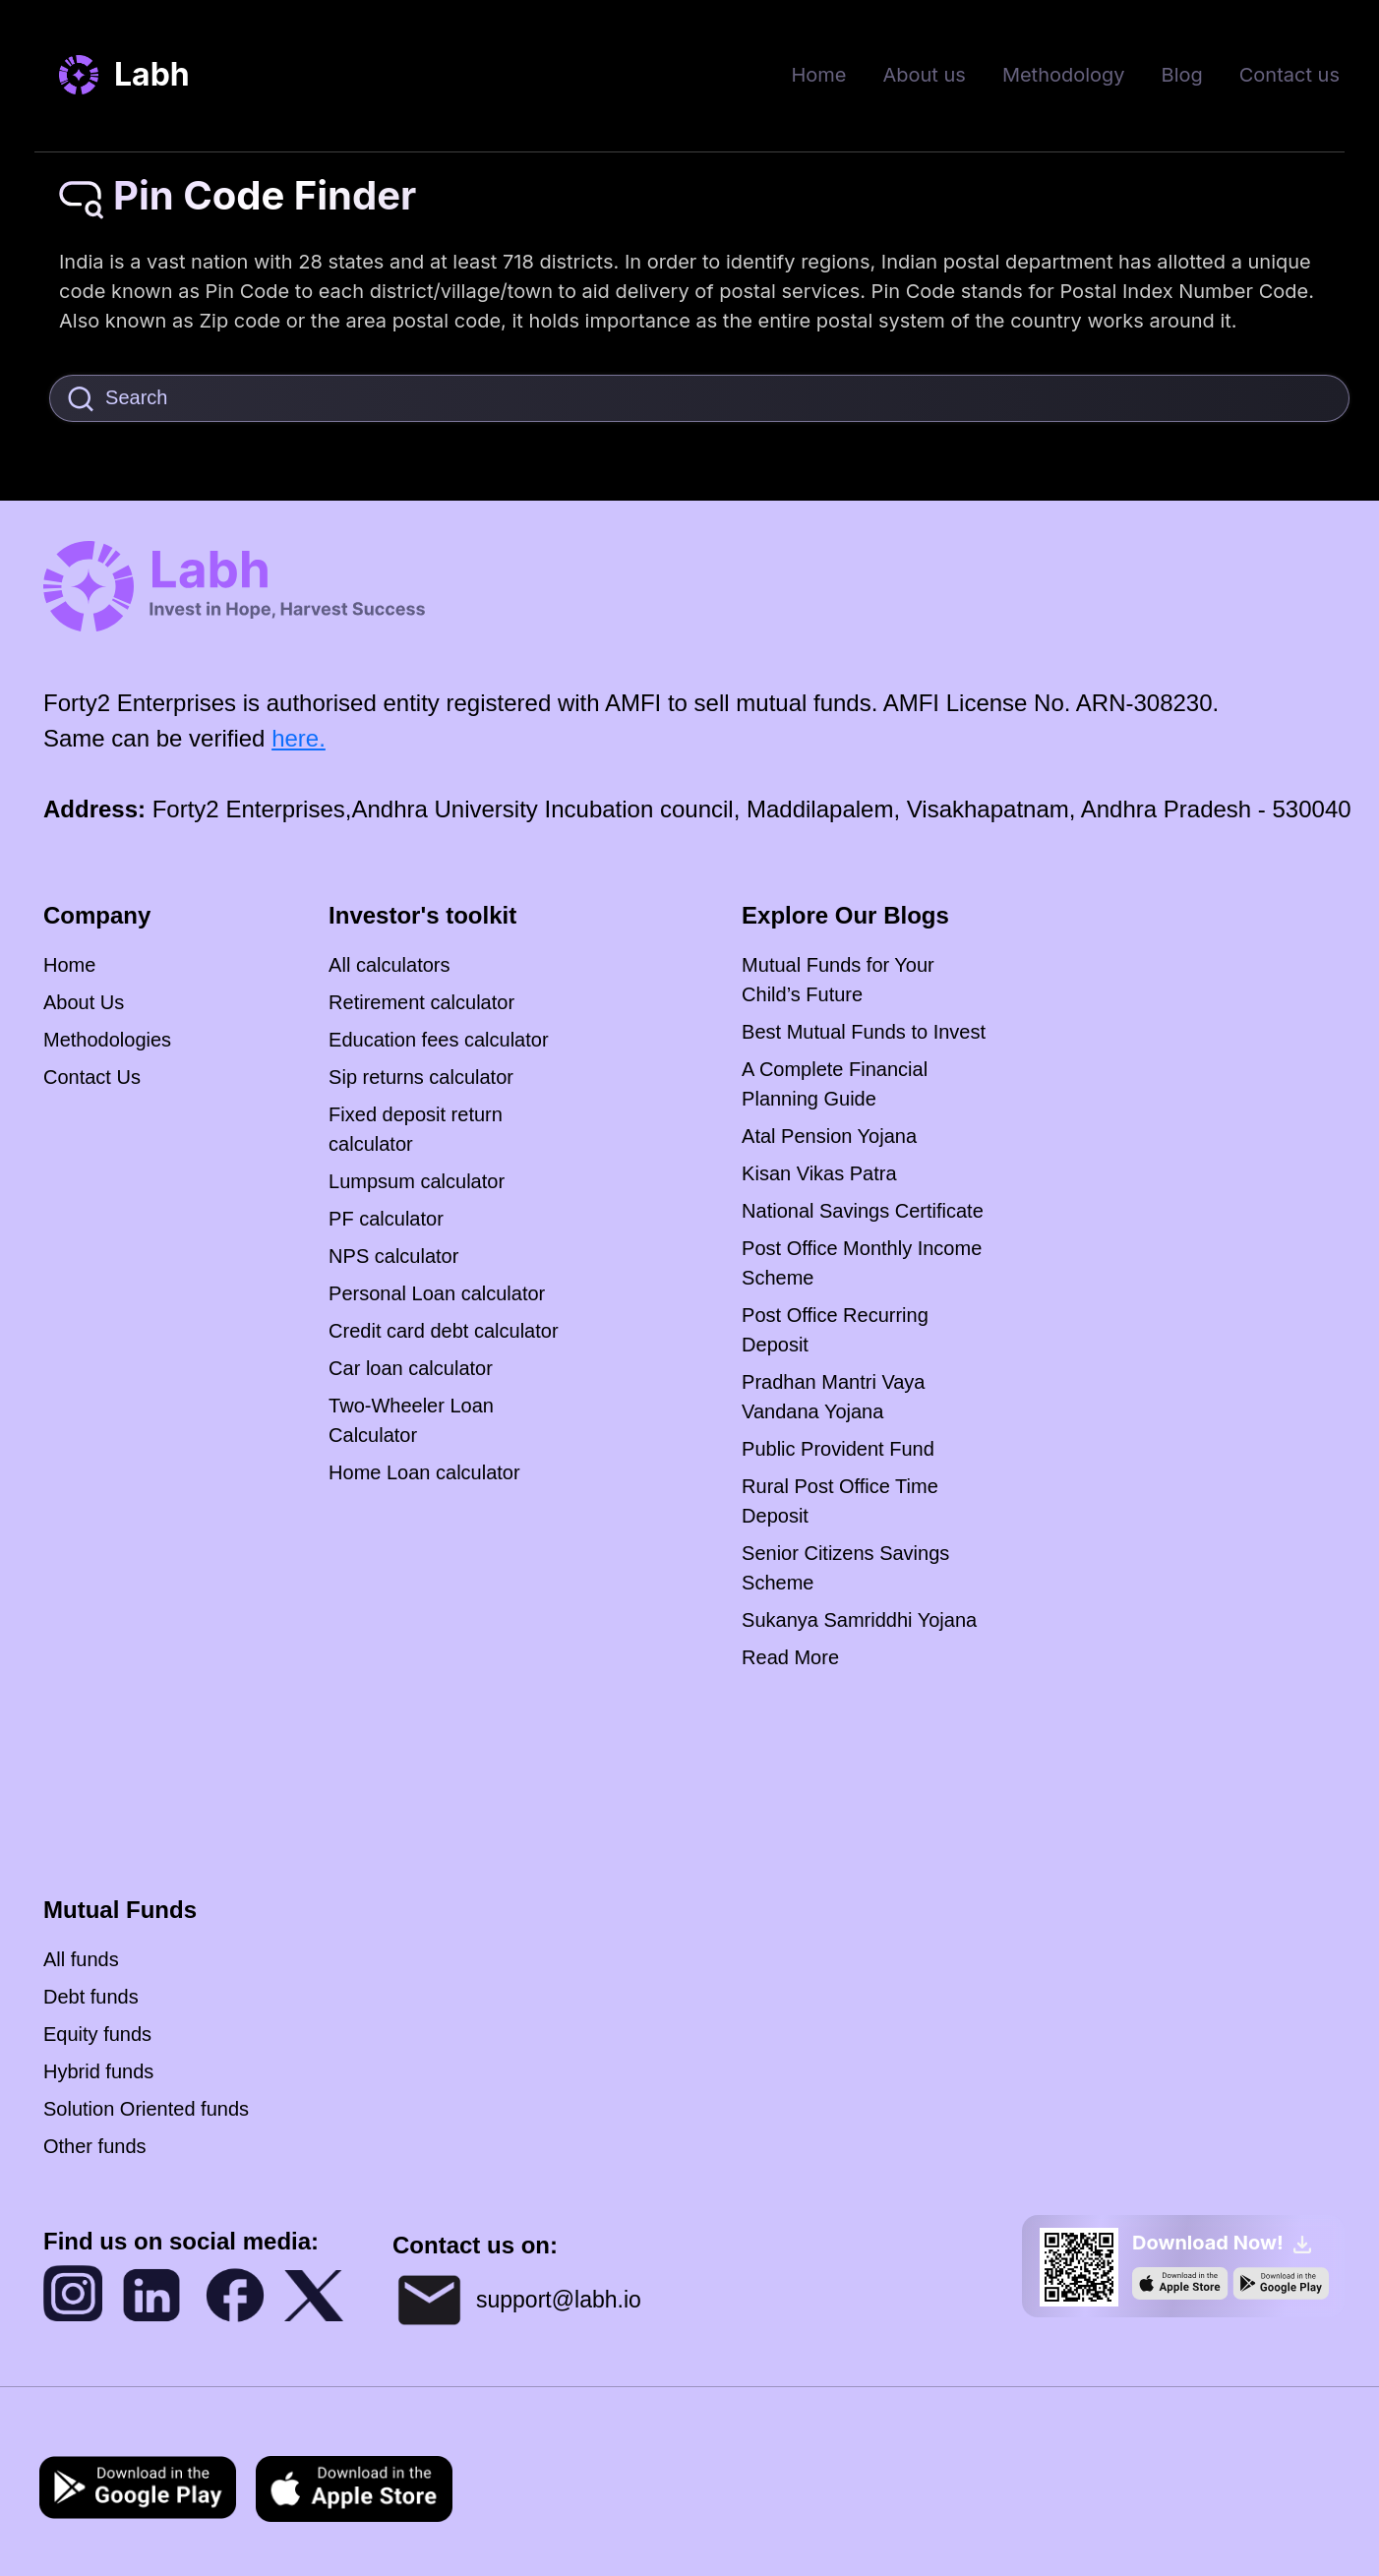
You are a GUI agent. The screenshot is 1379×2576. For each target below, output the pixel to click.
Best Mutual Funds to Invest (864, 1032)
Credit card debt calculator (443, 1331)
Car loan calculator (411, 1368)
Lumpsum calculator (417, 1181)
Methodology (1063, 75)
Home (818, 75)
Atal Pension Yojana (829, 1136)
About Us (83, 1002)
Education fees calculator (438, 1039)
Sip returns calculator (421, 1077)
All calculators (389, 965)
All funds (81, 1959)
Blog (1182, 75)
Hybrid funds (98, 2071)
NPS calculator (393, 1256)
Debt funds (91, 1996)
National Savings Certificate (863, 1211)
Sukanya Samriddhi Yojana (859, 1620)
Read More (790, 1657)
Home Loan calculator (424, 1472)
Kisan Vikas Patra (819, 1173)
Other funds (95, 2146)
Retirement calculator (421, 1002)
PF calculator (386, 1218)
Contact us (1289, 75)
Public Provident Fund (838, 1449)
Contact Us (92, 1077)
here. (298, 738)
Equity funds (97, 2034)
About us (923, 75)
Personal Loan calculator (437, 1293)
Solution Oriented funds (146, 2109)
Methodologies (107, 1039)
